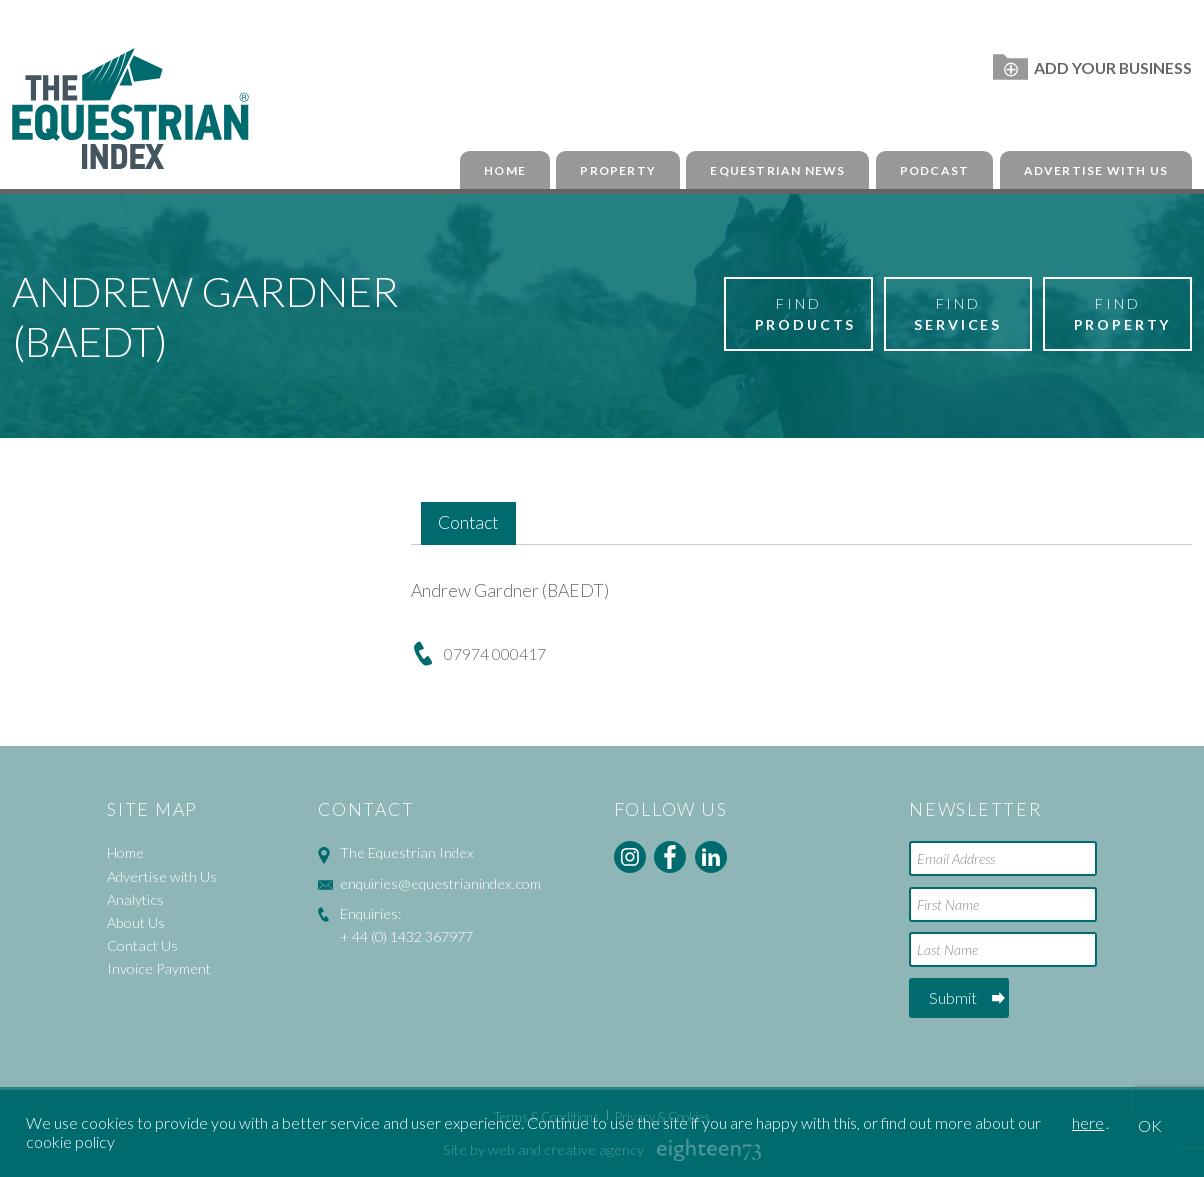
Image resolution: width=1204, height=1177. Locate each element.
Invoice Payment (159, 968)
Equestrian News (777, 170)
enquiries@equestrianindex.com (440, 883)
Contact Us (142, 945)
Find (806, 315)
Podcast (934, 170)
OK (1150, 1125)
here (1088, 1122)
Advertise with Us (1096, 170)
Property (618, 170)
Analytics (135, 899)
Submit (953, 997)
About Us (136, 922)
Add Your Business (1092, 67)
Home (505, 170)
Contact (468, 522)
